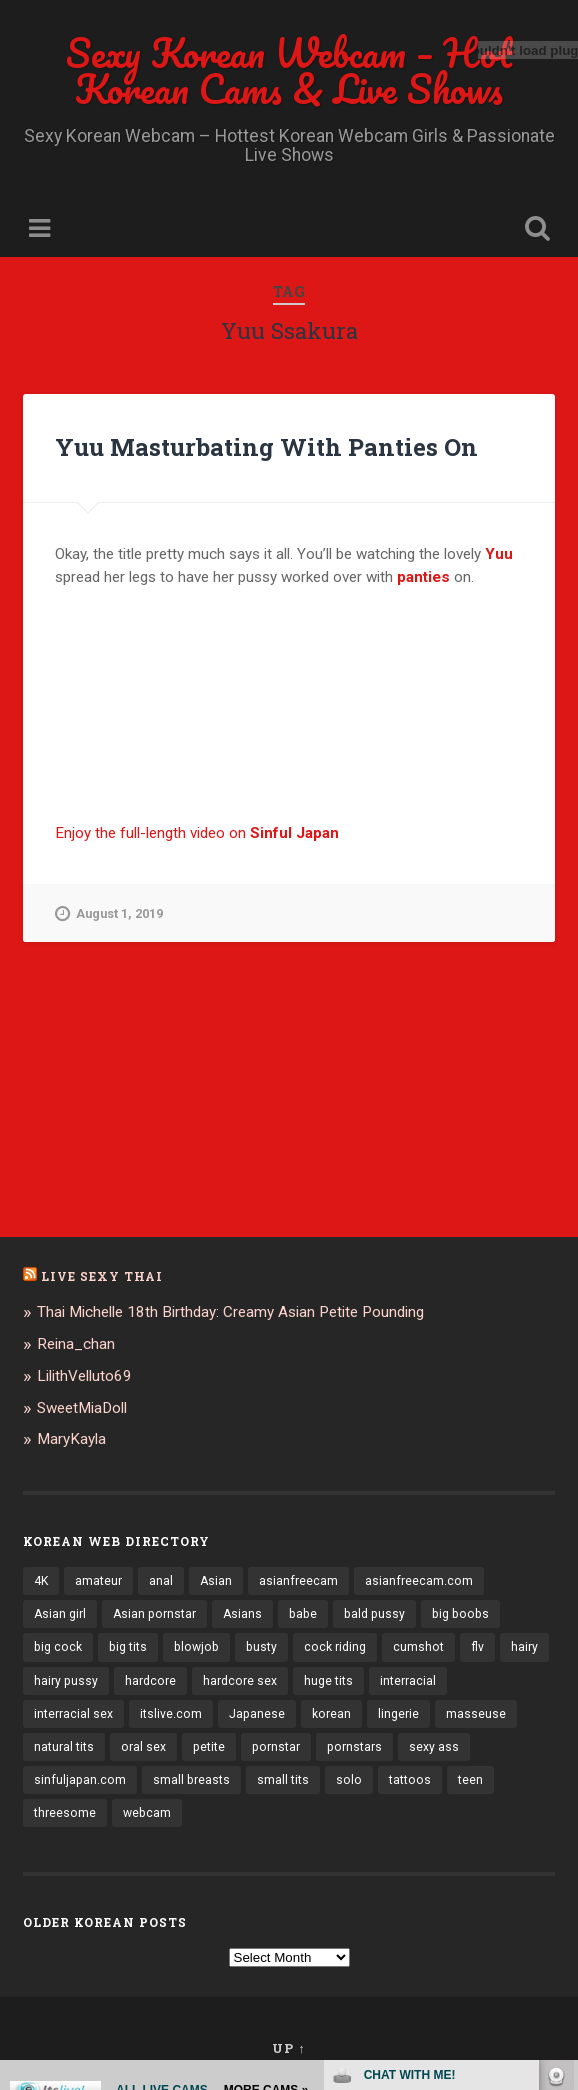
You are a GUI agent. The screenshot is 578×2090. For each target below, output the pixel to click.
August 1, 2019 (109, 914)
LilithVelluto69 (84, 1376)
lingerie (398, 1714)
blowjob (196, 1647)
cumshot (418, 1647)
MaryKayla (71, 1439)
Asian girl (60, 1614)
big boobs (460, 1614)
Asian (216, 1581)
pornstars (354, 1747)
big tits (128, 1647)
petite (209, 1747)
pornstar (276, 1747)
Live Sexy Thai (102, 1276)
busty (261, 1647)
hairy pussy (66, 1681)
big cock (58, 1647)
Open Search (533, 230)
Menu (42, 229)
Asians (242, 1614)
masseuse (476, 1714)
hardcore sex (240, 1681)
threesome (65, 1813)
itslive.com (171, 1714)
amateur (98, 1581)
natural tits (64, 1747)
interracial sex (73, 1714)
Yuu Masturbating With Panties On (266, 447)
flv (477, 1647)
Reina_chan (76, 1344)
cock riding (335, 1647)
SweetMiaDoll (82, 1408)
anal (161, 1581)
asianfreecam (298, 1581)
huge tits (328, 1681)
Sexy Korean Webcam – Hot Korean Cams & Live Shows (289, 70)
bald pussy (374, 1614)
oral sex (143, 1747)
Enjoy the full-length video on (197, 833)
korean (331, 1714)
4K (41, 1581)
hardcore (150, 1681)
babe (303, 1614)
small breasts (191, 1780)
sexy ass (434, 1747)
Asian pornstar (154, 1614)
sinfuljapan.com (80, 1780)
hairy (524, 1647)
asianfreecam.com (419, 1581)
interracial (408, 1681)
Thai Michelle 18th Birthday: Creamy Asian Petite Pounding (230, 1312)
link (560, 1777)
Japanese (257, 1714)
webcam (147, 1813)
